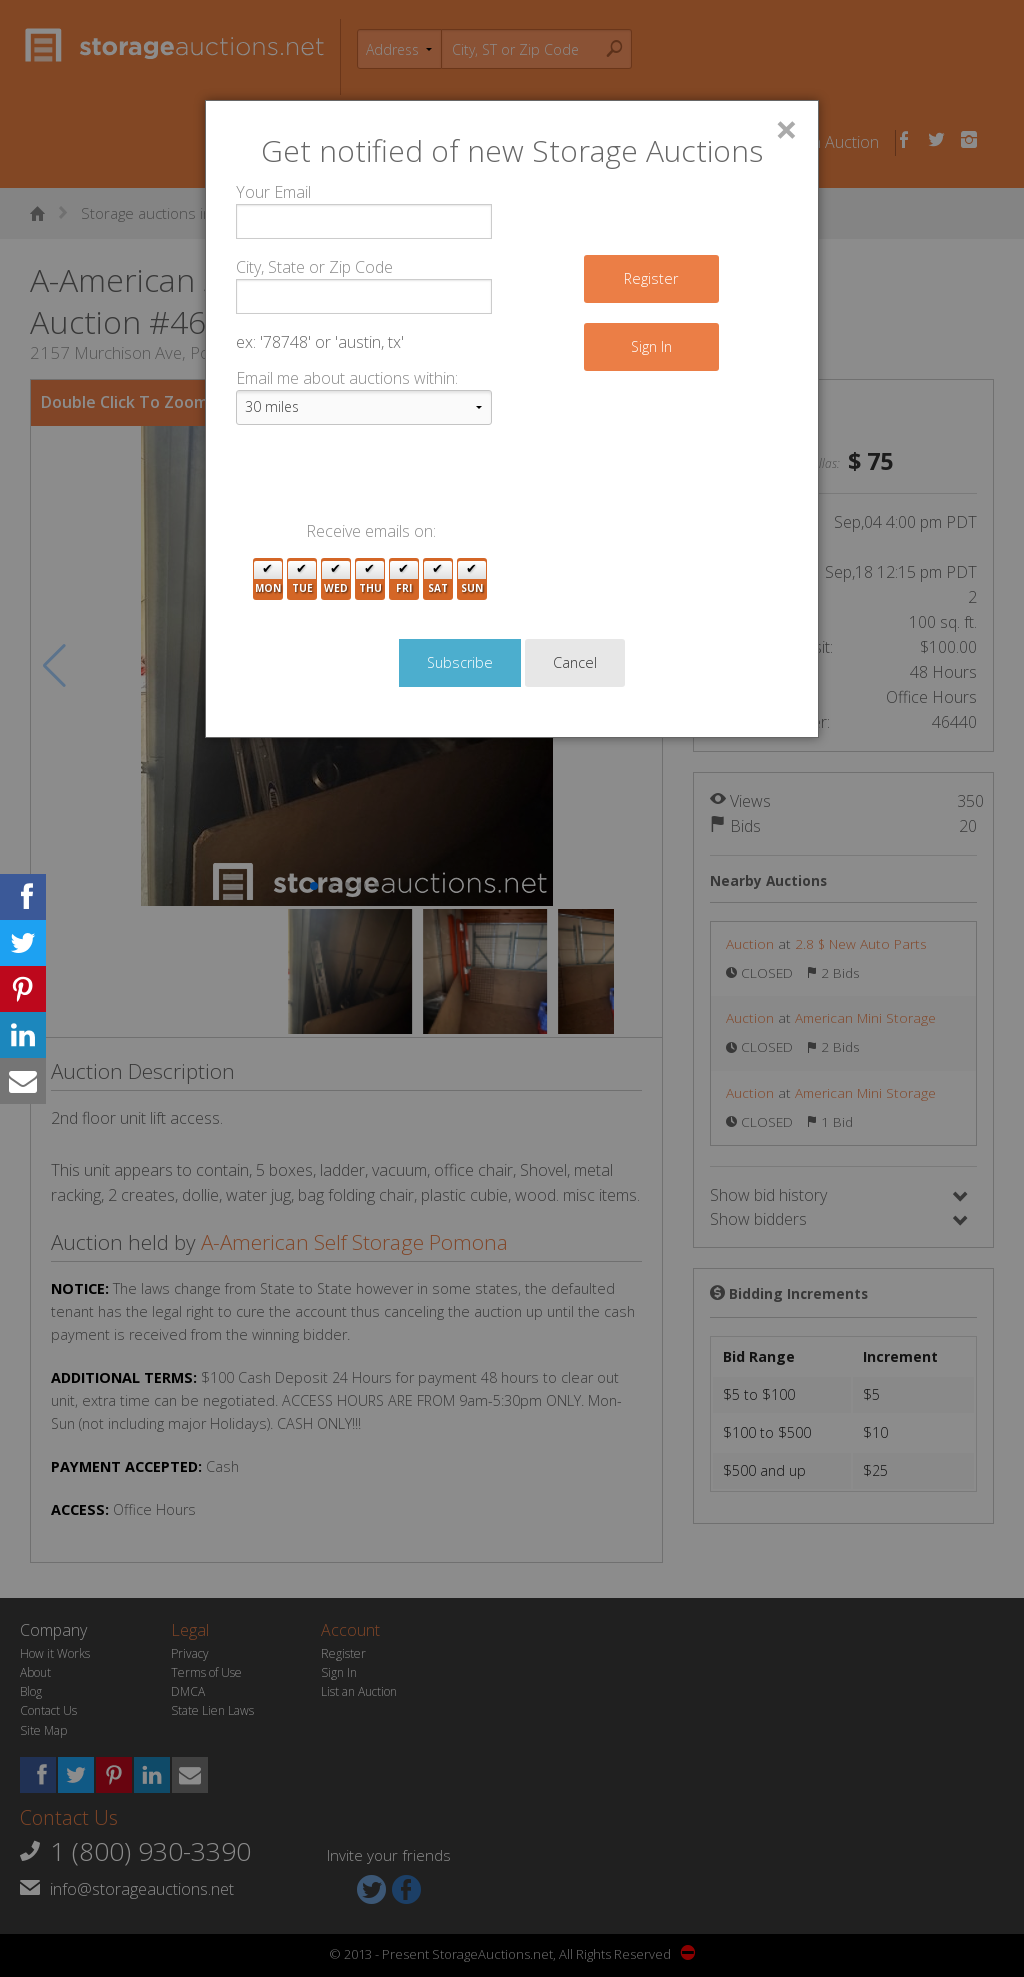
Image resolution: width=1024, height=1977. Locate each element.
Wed (336, 579)
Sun (472, 579)
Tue (302, 579)
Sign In (651, 346)
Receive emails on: (371, 531)
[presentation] (388, 480)
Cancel (575, 662)
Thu (370, 579)
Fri (404, 579)
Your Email (273, 192)
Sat (438, 579)
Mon (268, 579)
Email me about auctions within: (347, 378)
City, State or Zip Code (314, 267)
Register (651, 278)
